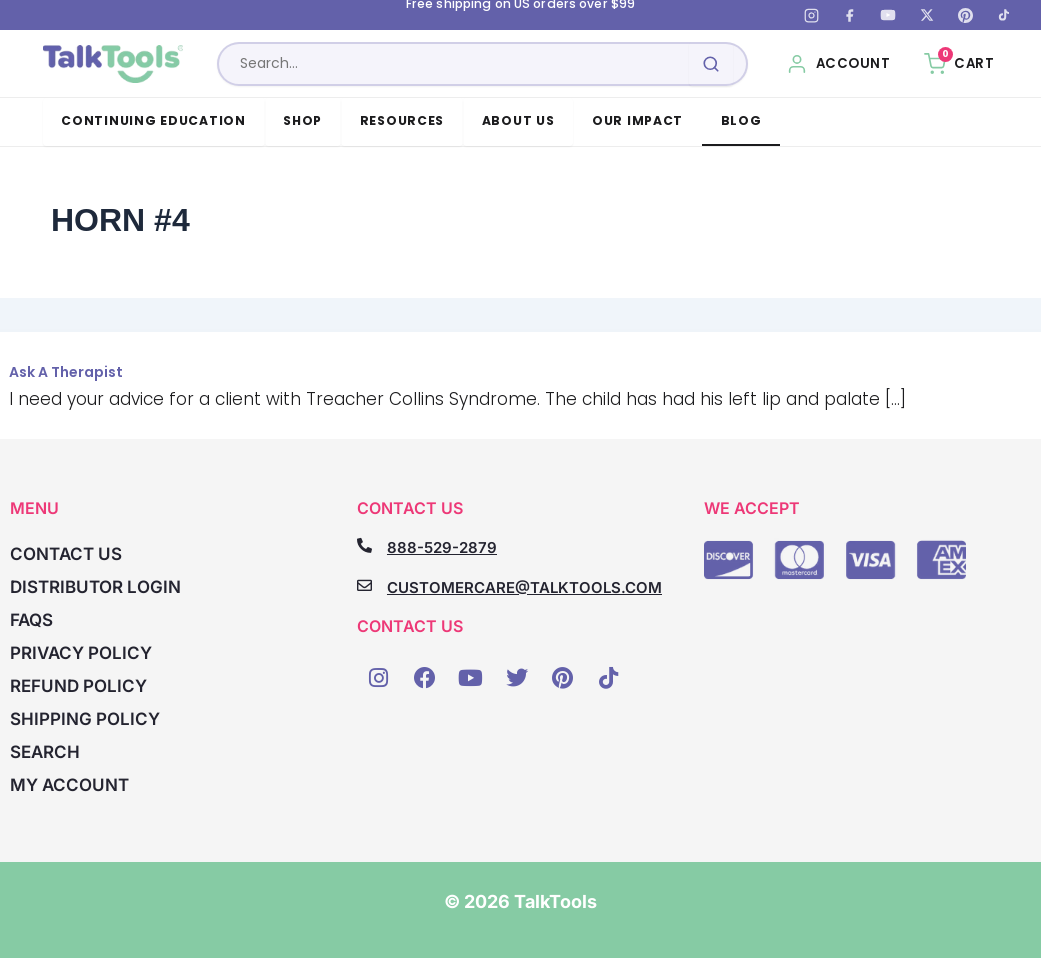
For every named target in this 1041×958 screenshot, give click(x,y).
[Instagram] (811, 15)
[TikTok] (1004, 15)
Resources (402, 120)
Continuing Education (153, 120)
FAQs (31, 620)
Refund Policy (78, 686)
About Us (518, 120)
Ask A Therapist (66, 372)
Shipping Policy (85, 719)
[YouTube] (888, 15)
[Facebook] (850, 15)
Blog (741, 120)
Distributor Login (95, 587)
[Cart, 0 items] (959, 64)
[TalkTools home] (113, 64)
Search (45, 752)
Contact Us (66, 554)
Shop (302, 120)
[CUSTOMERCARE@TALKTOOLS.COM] (364, 585)
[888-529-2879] (364, 545)
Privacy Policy (81, 653)
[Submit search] (711, 64)
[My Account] (838, 64)
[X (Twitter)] (927, 15)
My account (69, 785)
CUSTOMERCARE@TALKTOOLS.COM (524, 587)
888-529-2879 (442, 547)
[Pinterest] (965, 15)
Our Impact (637, 120)
